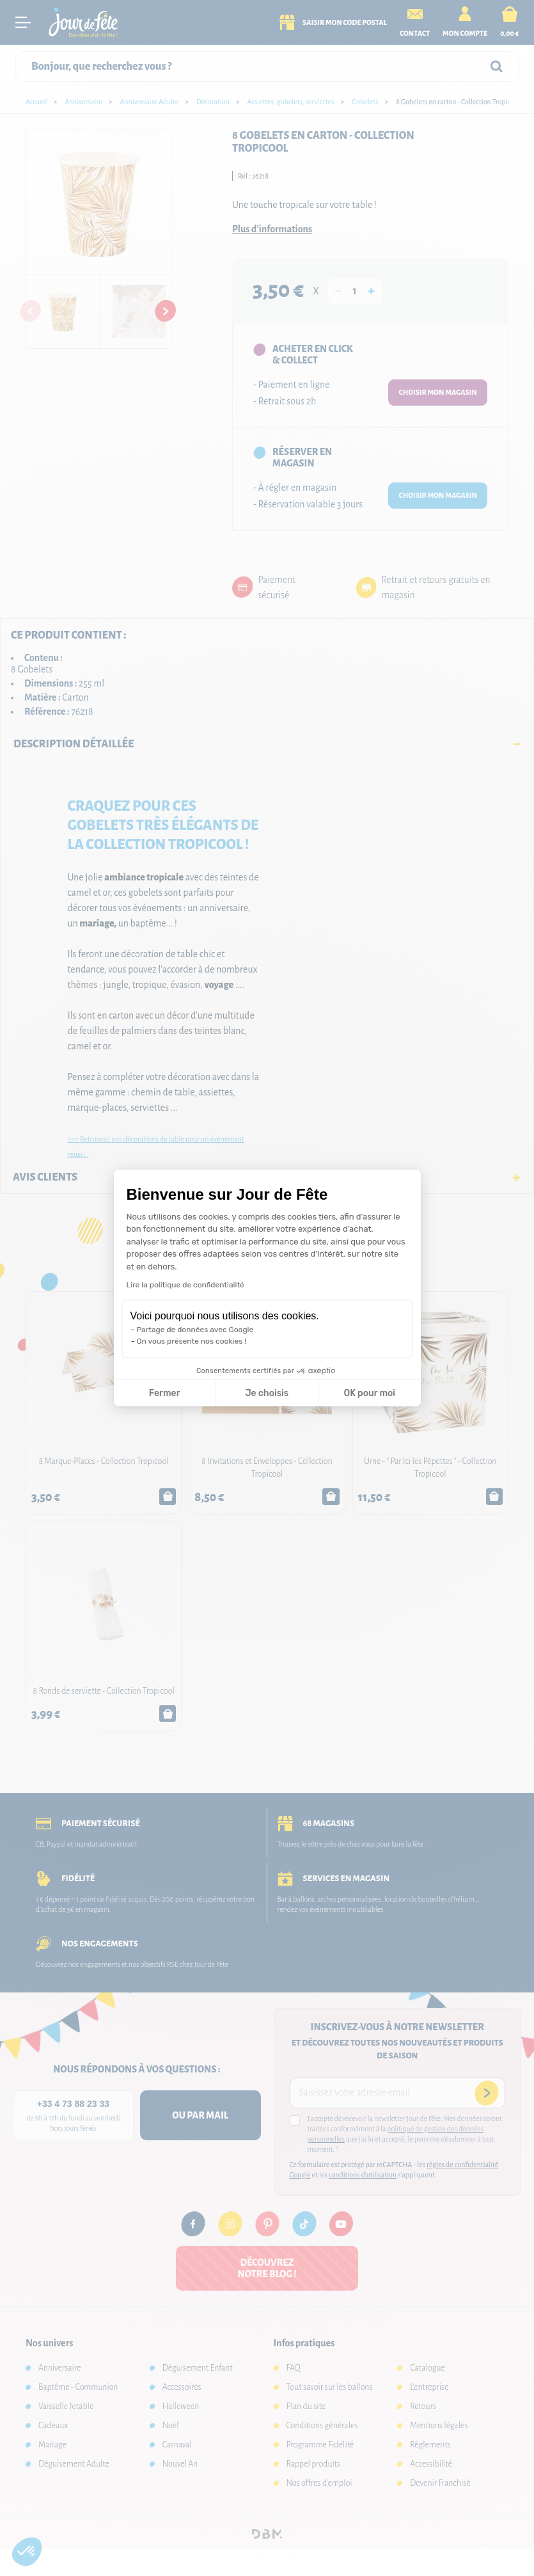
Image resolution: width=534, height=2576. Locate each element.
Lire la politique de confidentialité (185, 1284)
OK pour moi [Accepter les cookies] (369, 1393)
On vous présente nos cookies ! (192, 1341)
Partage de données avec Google (195, 1329)
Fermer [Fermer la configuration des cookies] (164, 1393)
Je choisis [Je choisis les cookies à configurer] (266, 1393)
